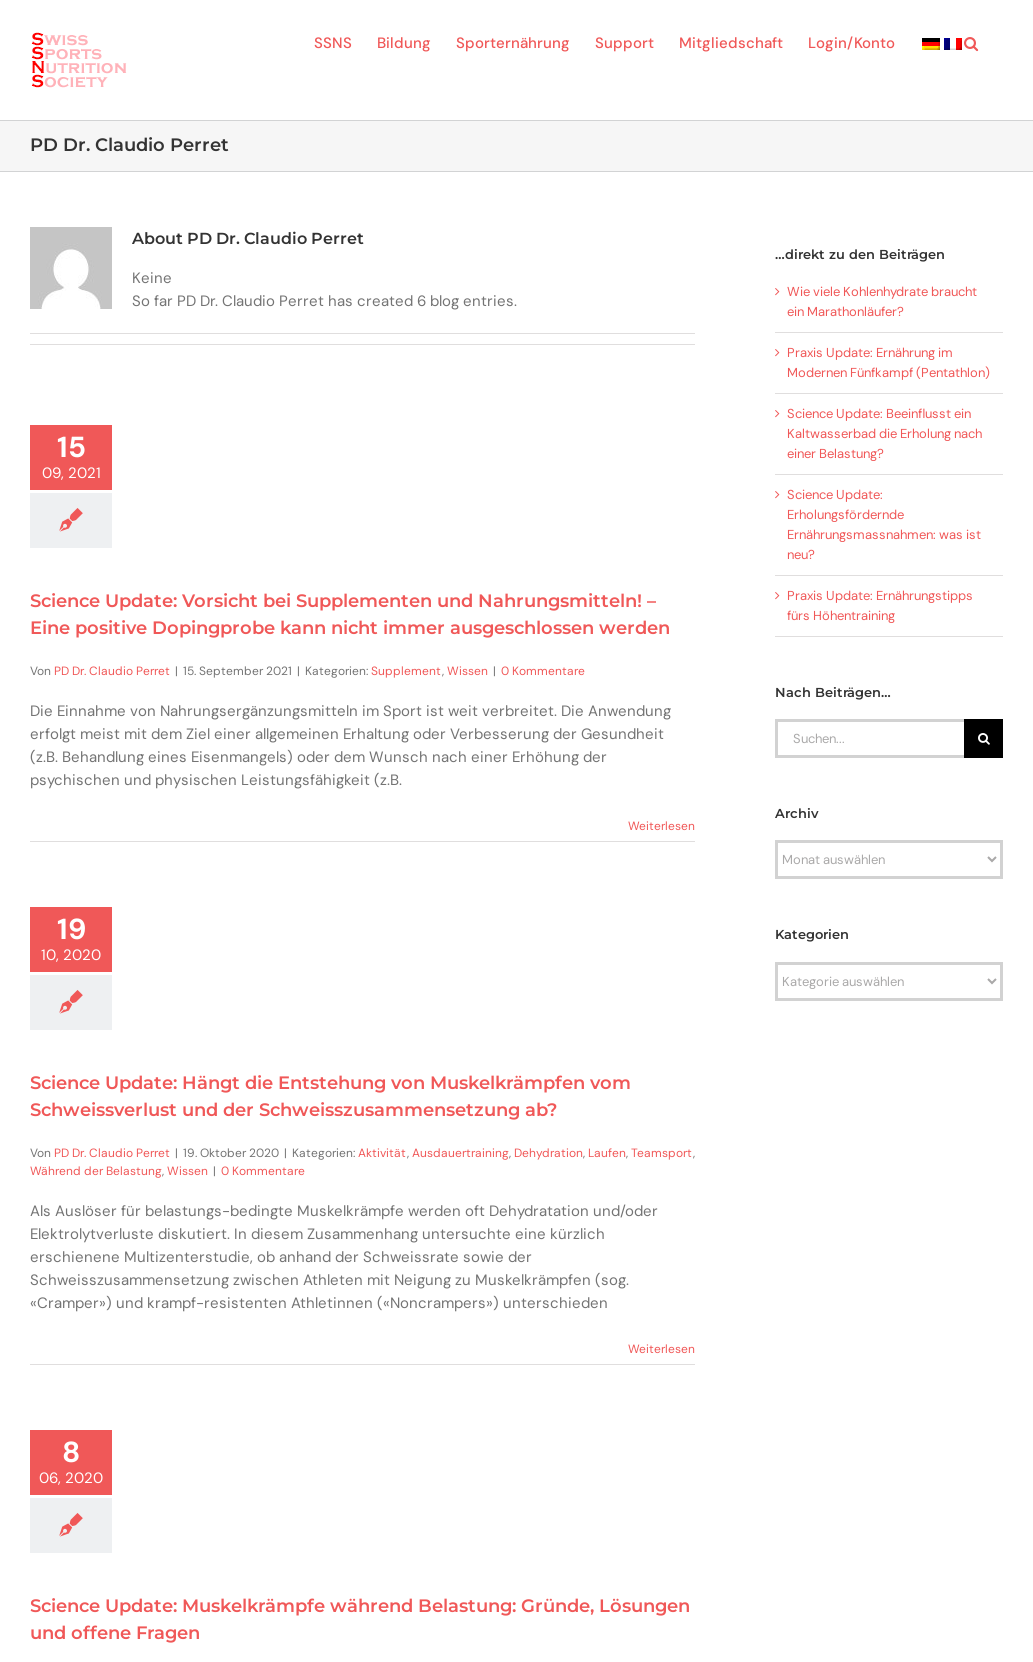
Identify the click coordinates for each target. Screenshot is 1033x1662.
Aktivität (382, 1153)
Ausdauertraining (460, 1153)
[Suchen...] (869, 738)
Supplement (406, 671)
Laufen (607, 1153)
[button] (971, 42)
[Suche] (983, 738)
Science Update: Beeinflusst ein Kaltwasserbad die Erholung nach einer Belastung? (884, 433)
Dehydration (548, 1153)
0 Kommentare (543, 671)
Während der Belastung (96, 1171)
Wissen (467, 671)
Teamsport (662, 1153)
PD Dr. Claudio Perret (112, 671)
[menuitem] (931, 42)
